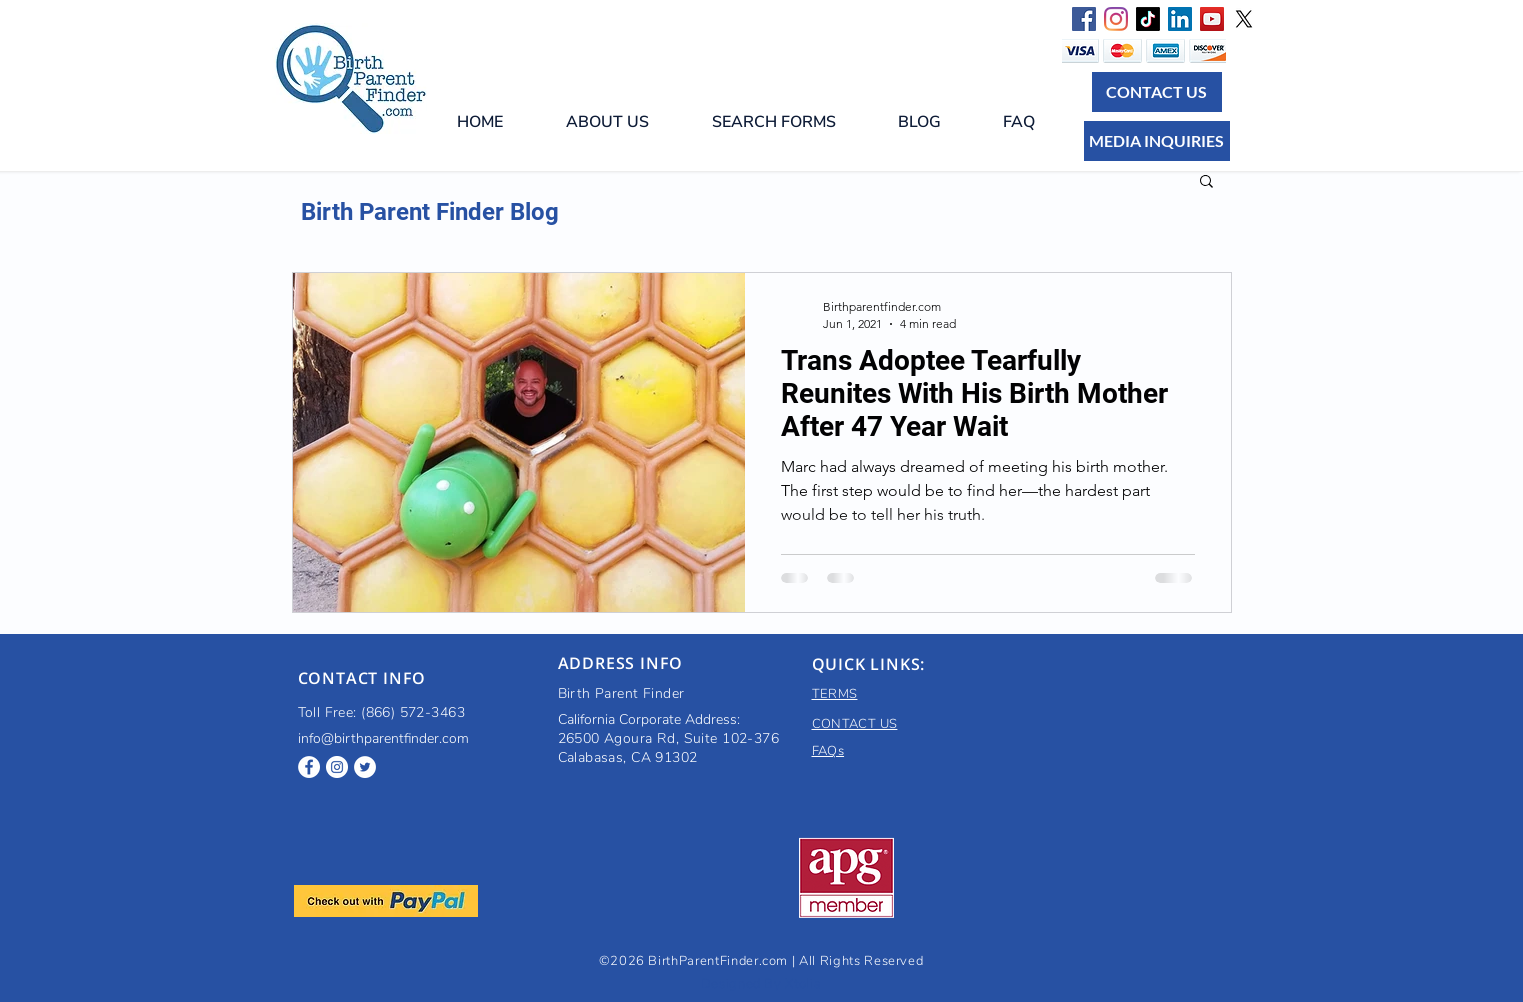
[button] (790, 122)
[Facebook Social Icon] (1084, 19)
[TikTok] (1148, 19)
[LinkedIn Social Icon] (1180, 19)
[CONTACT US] (1157, 92)
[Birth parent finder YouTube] (1212, 19)
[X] (1244, 19)
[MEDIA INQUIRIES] (1157, 141)
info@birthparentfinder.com (383, 738)
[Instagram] (1116, 19)
